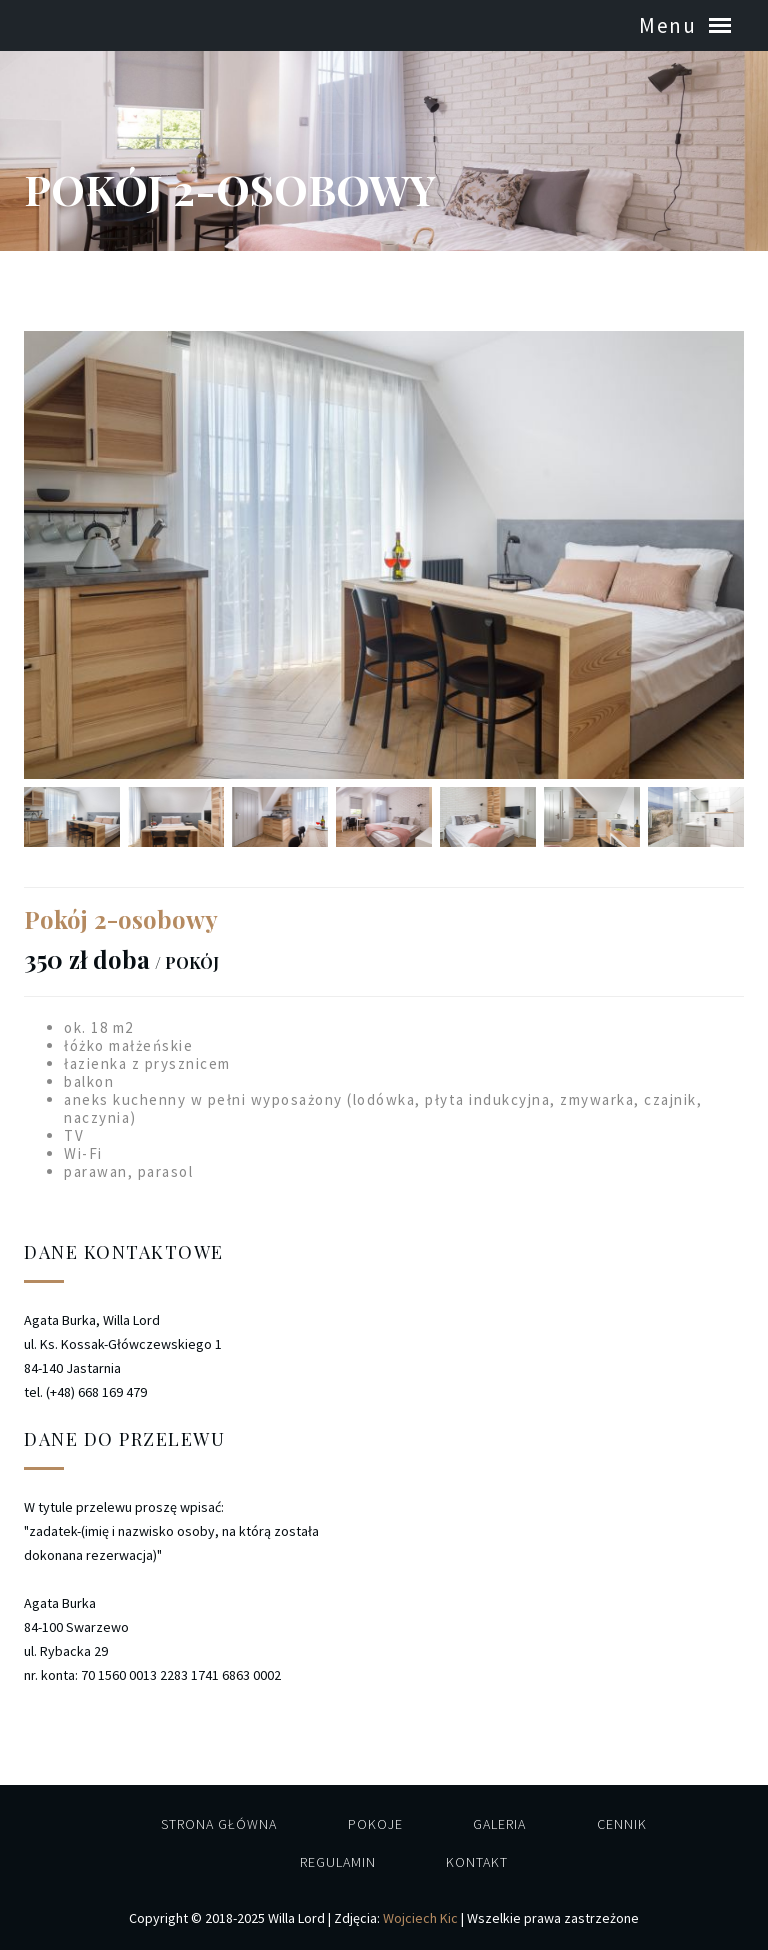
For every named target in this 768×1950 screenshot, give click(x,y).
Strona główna (219, 1824)
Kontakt (477, 1862)
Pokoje (375, 1824)
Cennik (622, 1824)
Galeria (499, 1824)
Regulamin (338, 1862)
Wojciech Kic (420, 1918)
